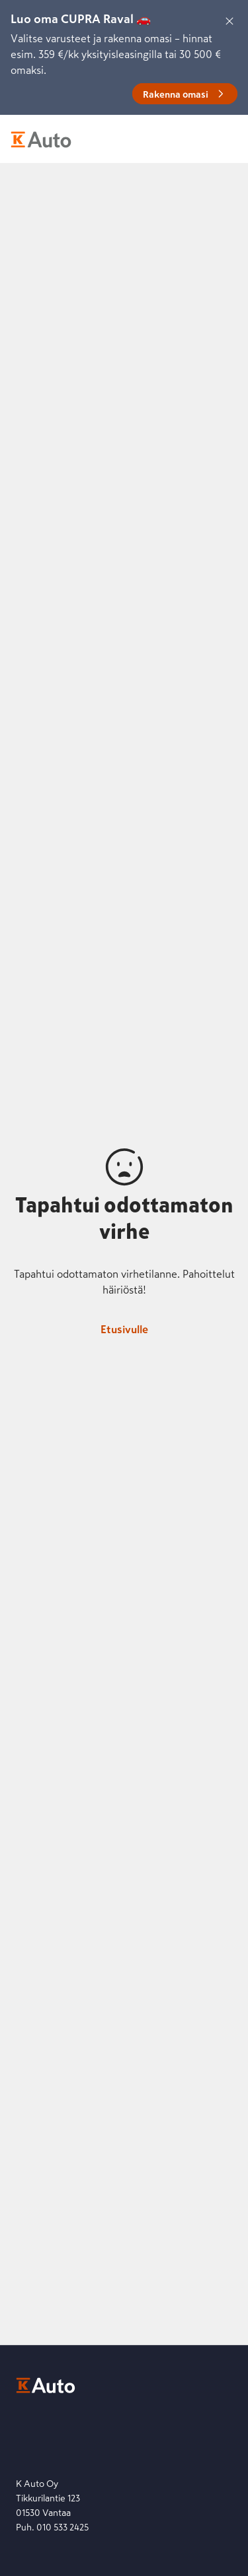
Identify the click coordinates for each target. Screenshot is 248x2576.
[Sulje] (229, 21)
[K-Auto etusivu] (41, 139)
